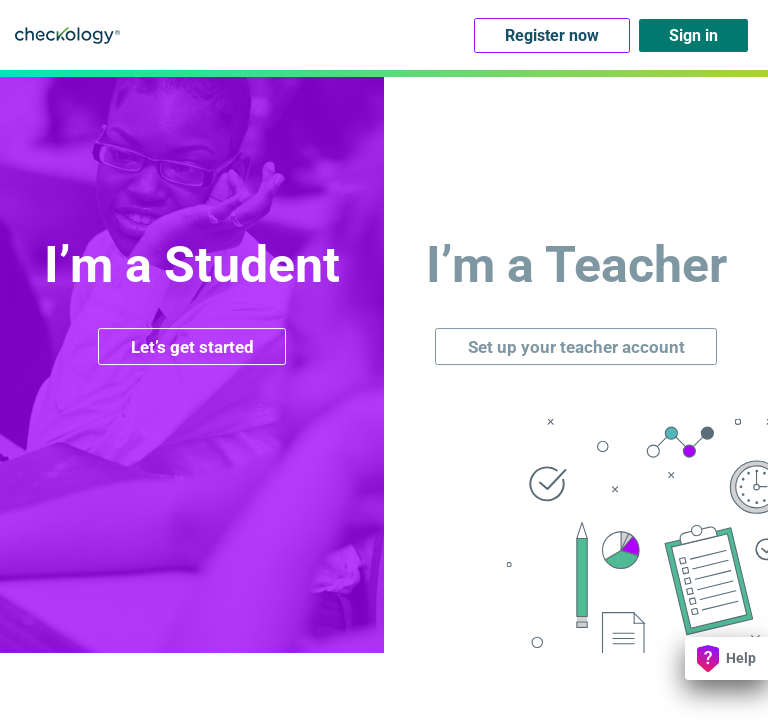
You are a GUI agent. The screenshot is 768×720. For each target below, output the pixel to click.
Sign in (693, 35)
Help (726, 658)
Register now (552, 35)
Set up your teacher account (576, 347)
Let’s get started (192, 347)
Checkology (67, 35)
